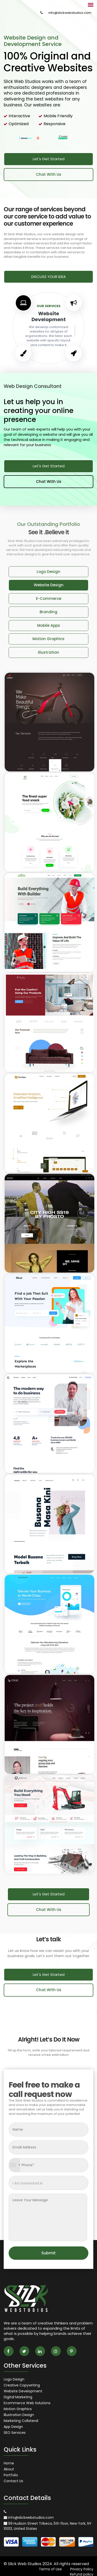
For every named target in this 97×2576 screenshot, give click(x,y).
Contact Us (13, 2480)
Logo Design (14, 2379)
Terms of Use (50, 2569)
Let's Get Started (49, 158)
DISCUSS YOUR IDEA (48, 276)
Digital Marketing (18, 2397)
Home (9, 2463)
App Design (13, 2426)
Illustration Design (19, 2414)
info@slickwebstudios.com (69, 12)
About (9, 2469)
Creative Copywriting (22, 2385)
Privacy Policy (81, 2569)
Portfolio (11, 2475)
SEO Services (15, 2432)
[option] (48, 99)
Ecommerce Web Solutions (27, 2402)
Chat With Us (48, 174)
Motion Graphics (18, 2408)
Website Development (23, 2391)
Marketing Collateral (21, 2420)
